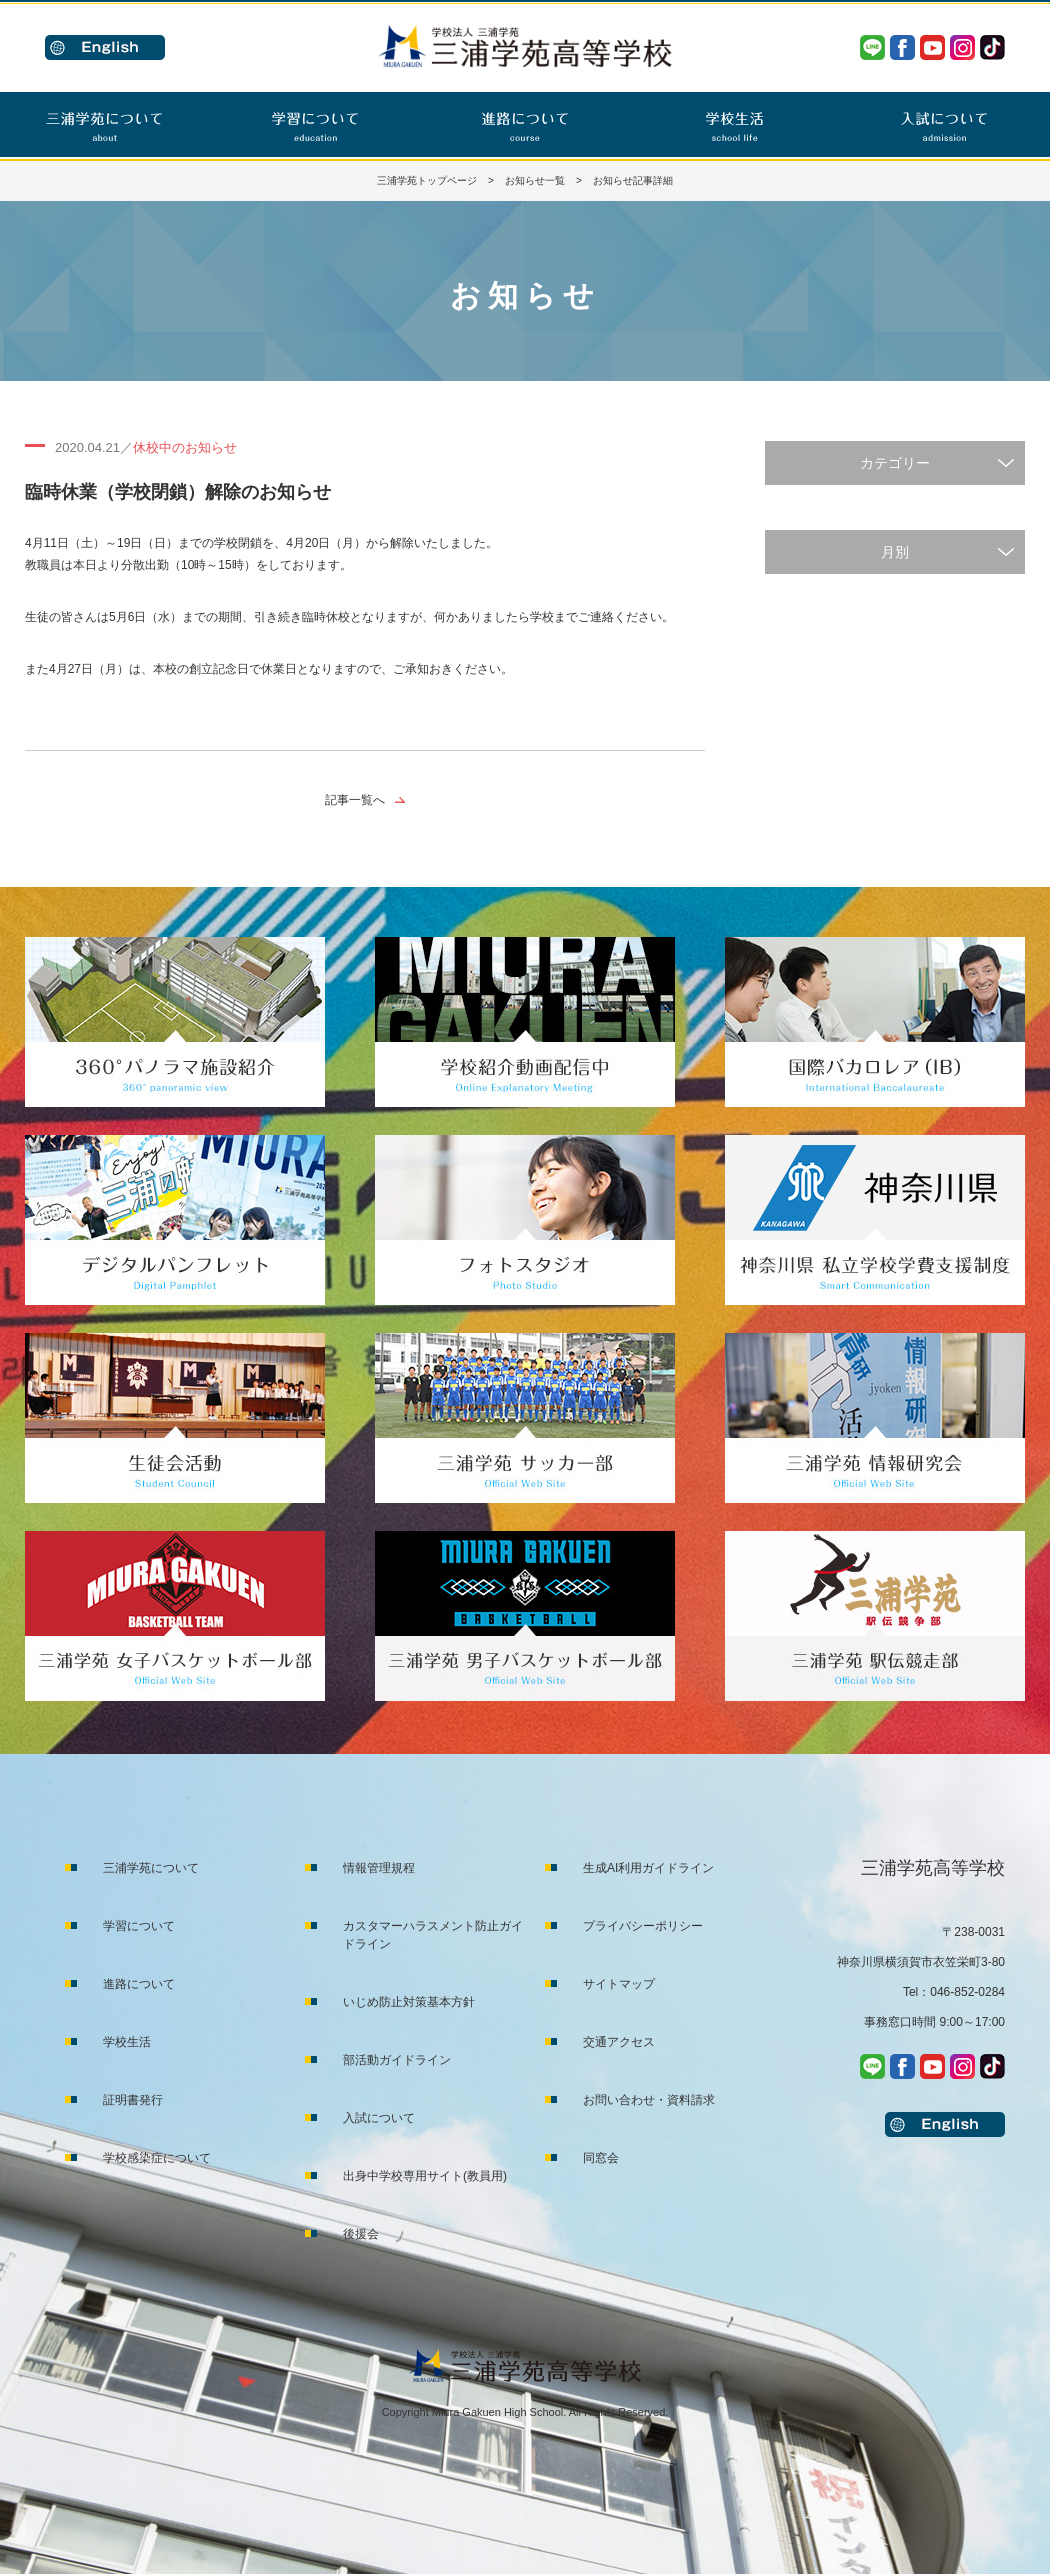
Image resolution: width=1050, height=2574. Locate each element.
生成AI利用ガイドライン (648, 1868)
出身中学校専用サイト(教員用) (425, 2176)
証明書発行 (133, 2100)
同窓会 (601, 2158)
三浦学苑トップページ (427, 180)
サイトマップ (619, 1984)
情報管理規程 (379, 1868)
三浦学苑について (151, 1868)
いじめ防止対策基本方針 (409, 2002)
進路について (139, 1984)
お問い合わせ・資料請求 (649, 2100)
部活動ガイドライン (397, 2060)
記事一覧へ (355, 800)
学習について (139, 1926)
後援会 (361, 2234)
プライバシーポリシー (643, 1926)
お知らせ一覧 (535, 180)
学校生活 (127, 2042)
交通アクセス (619, 2042)
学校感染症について (157, 2158)
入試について (379, 2118)
